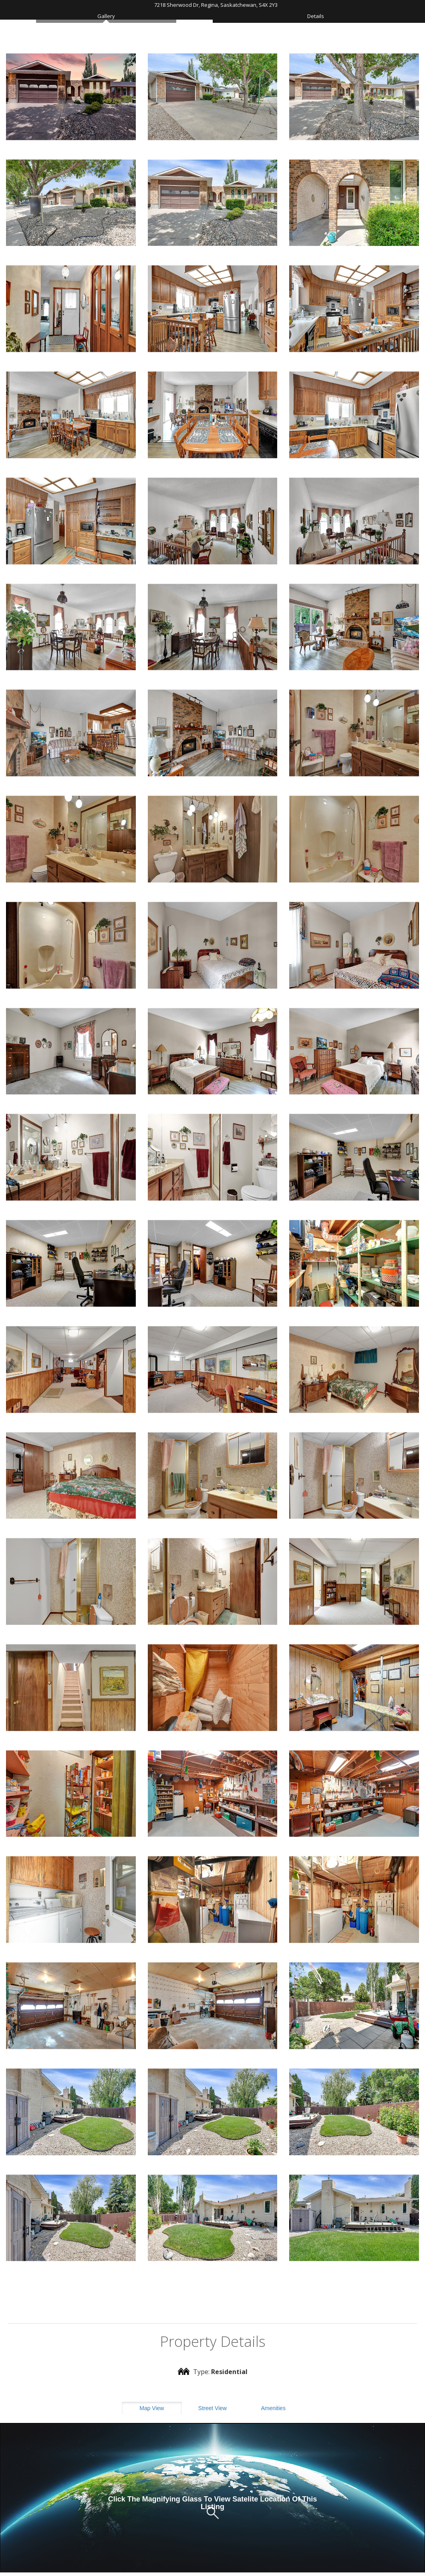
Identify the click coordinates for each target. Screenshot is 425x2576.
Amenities (273, 2408)
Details (315, 16)
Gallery (106, 16)
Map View (151, 2408)
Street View (212, 2408)
